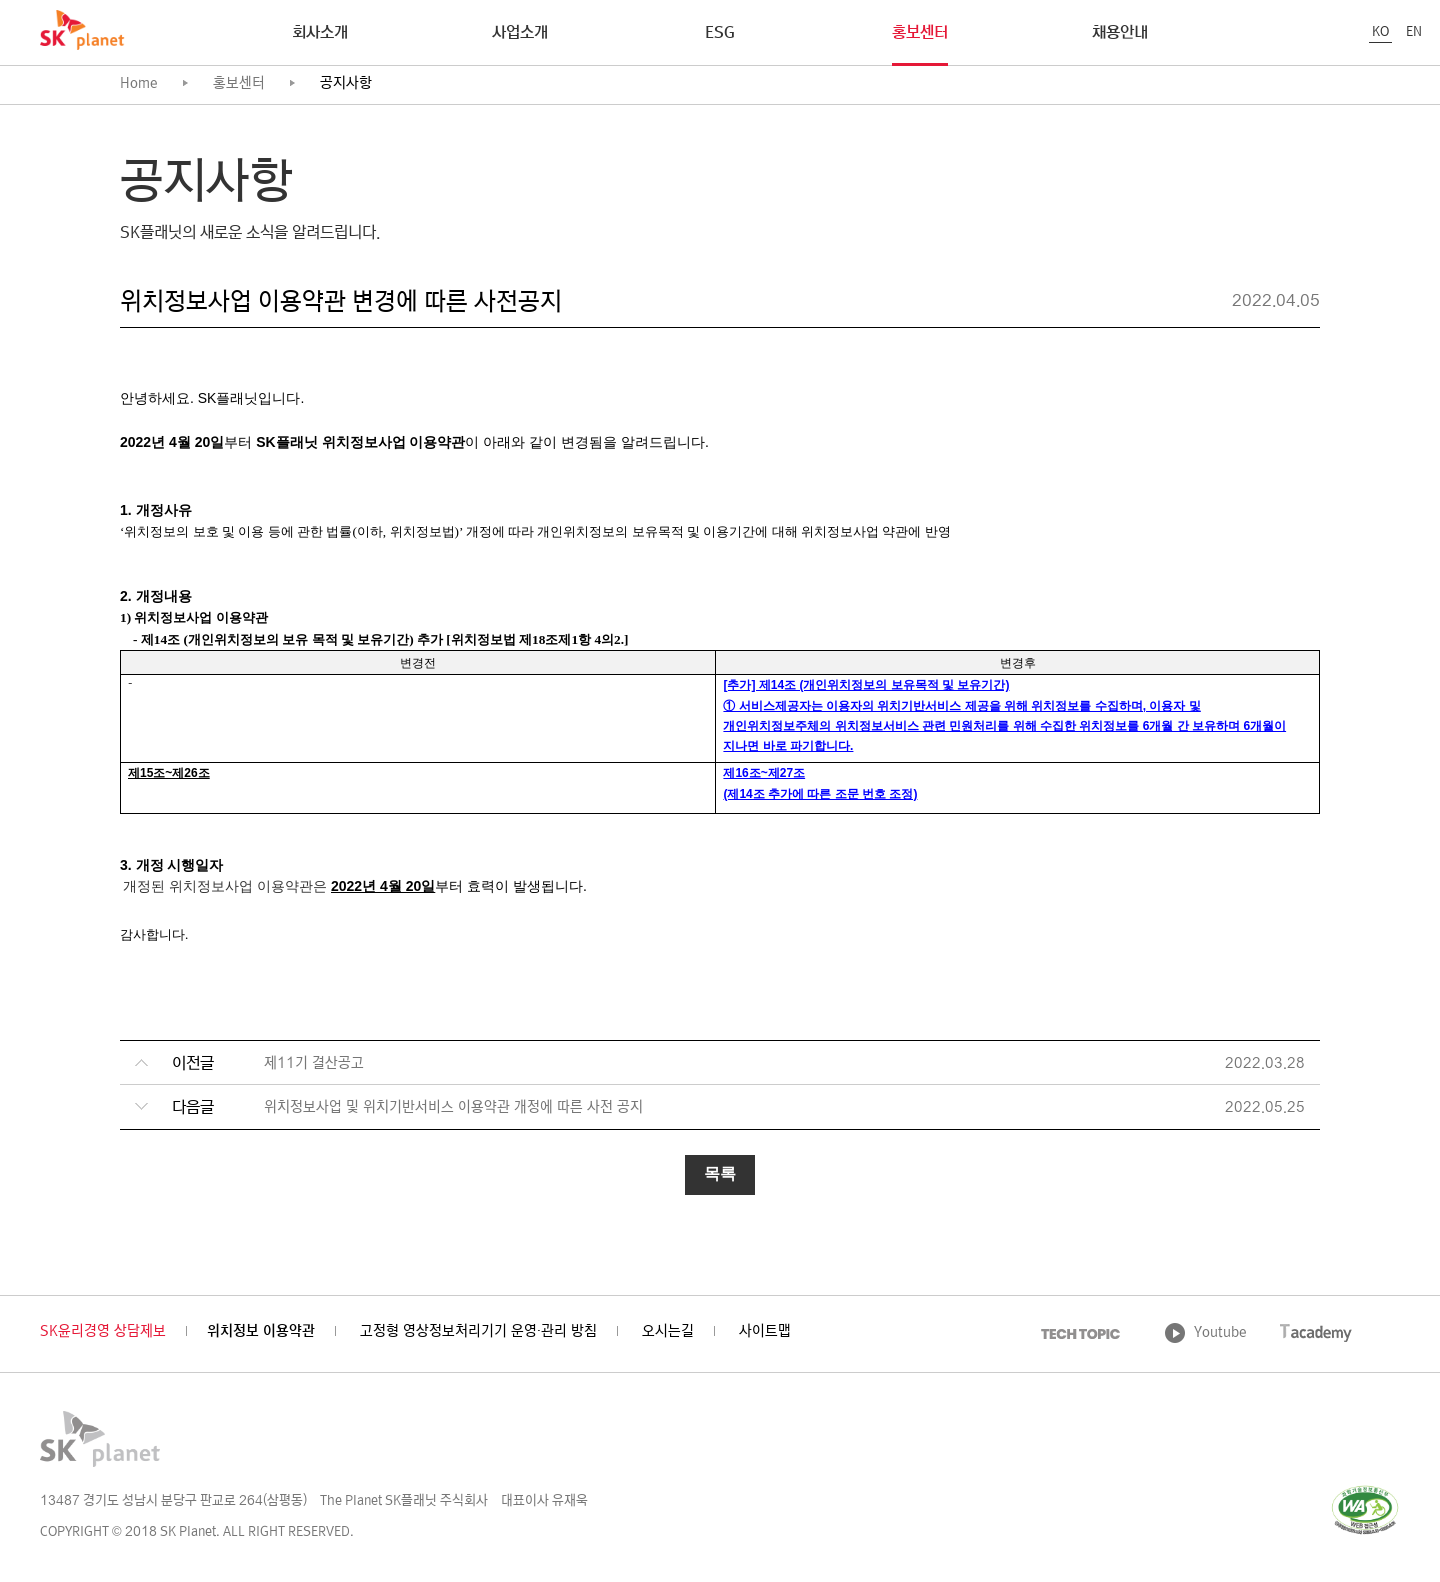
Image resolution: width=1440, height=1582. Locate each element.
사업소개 (520, 34)
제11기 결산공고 (314, 1064)
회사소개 (320, 34)
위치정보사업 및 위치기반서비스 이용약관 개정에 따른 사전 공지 (453, 1108)
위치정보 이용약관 (261, 1332)
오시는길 (668, 1332)
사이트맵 (765, 1332)
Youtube (1220, 1333)
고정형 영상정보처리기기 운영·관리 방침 (478, 1332)
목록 (720, 1173)
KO (1380, 32)
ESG (720, 34)
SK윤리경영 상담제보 (103, 1332)
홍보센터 (920, 34)
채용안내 (1120, 34)
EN (1414, 32)
